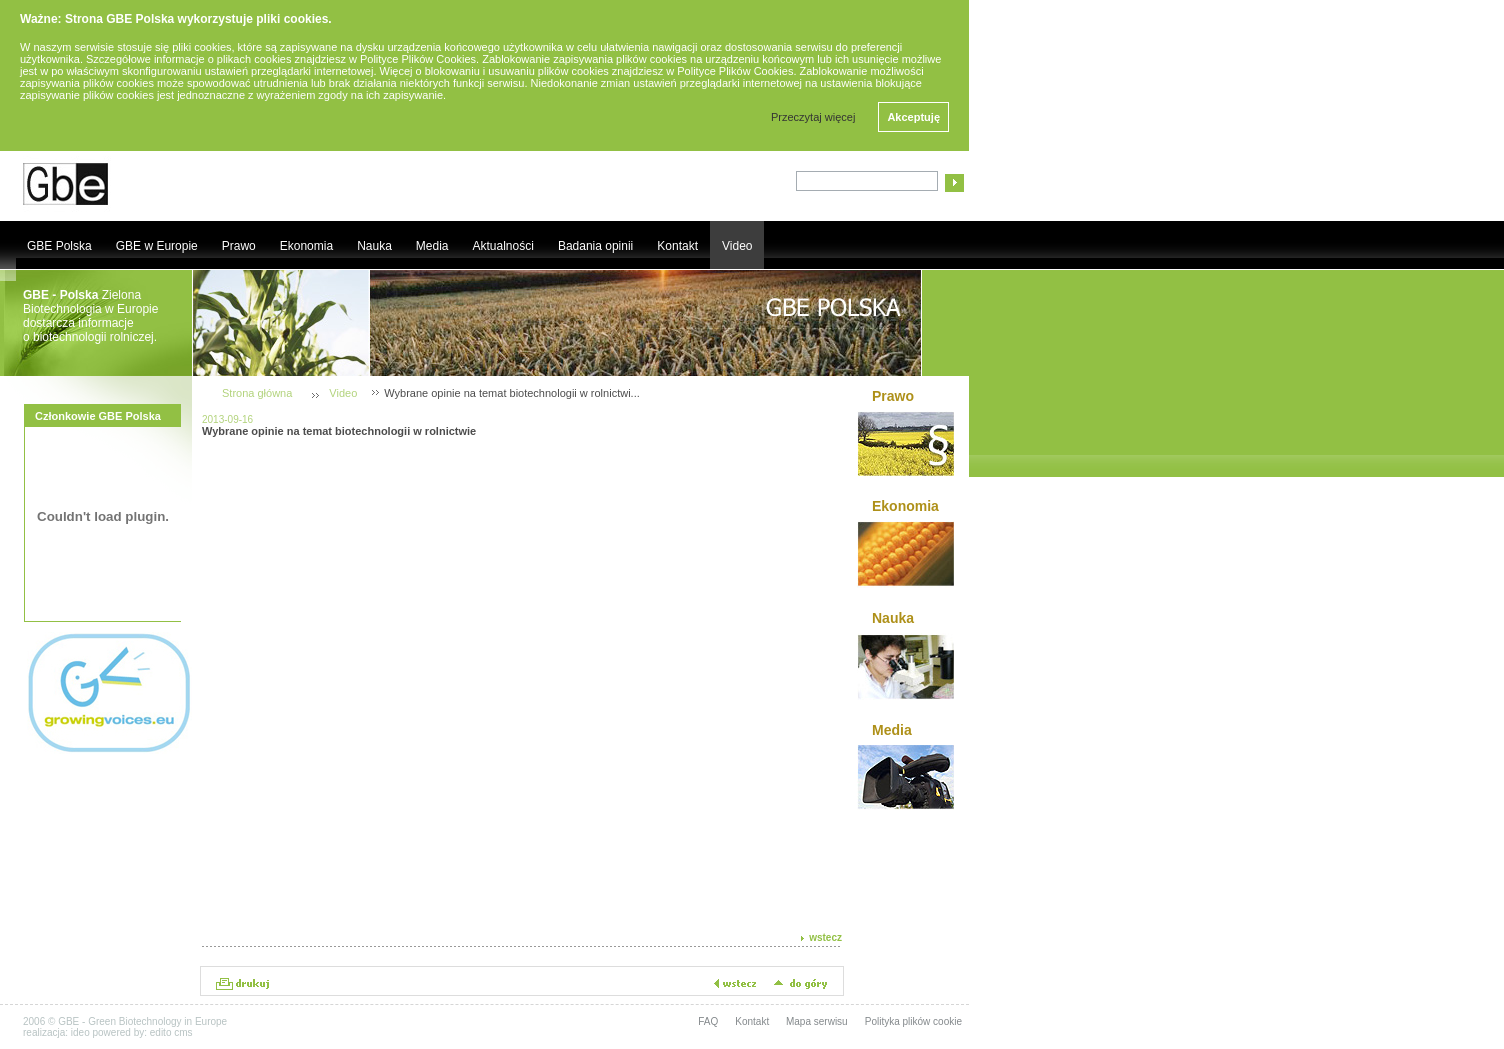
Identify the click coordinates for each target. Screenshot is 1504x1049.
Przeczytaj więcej (813, 117)
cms (183, 1032)
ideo (80, 1032)
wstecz (825, 937)
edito (161, 1032)
